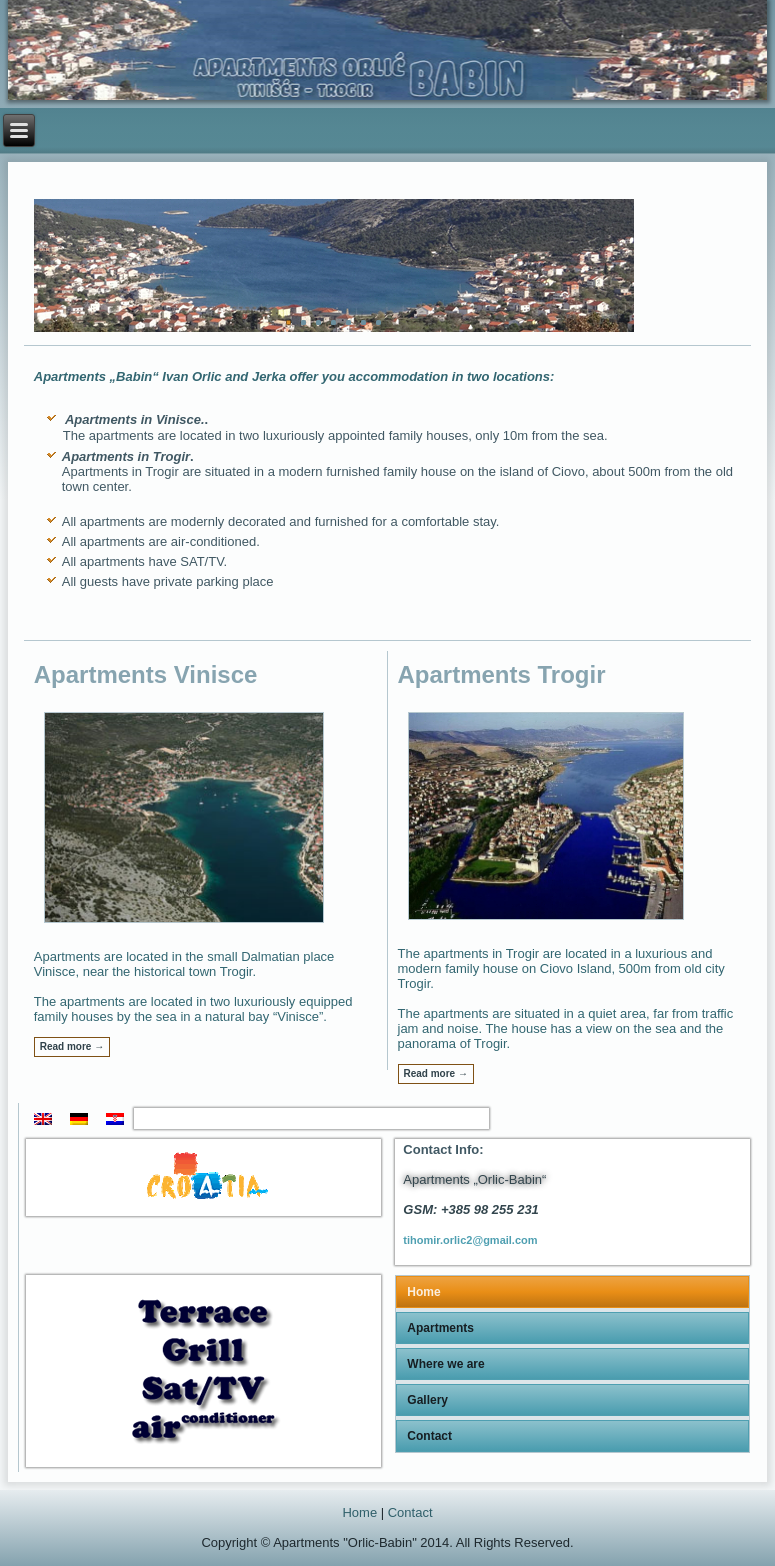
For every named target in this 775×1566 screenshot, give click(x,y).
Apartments (440, 1328)
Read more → (72, 1046)
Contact (429, 1436)
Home (423, 1292)
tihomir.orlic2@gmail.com (470, 1240)
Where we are (445, 1364)
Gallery (427, 1400)
